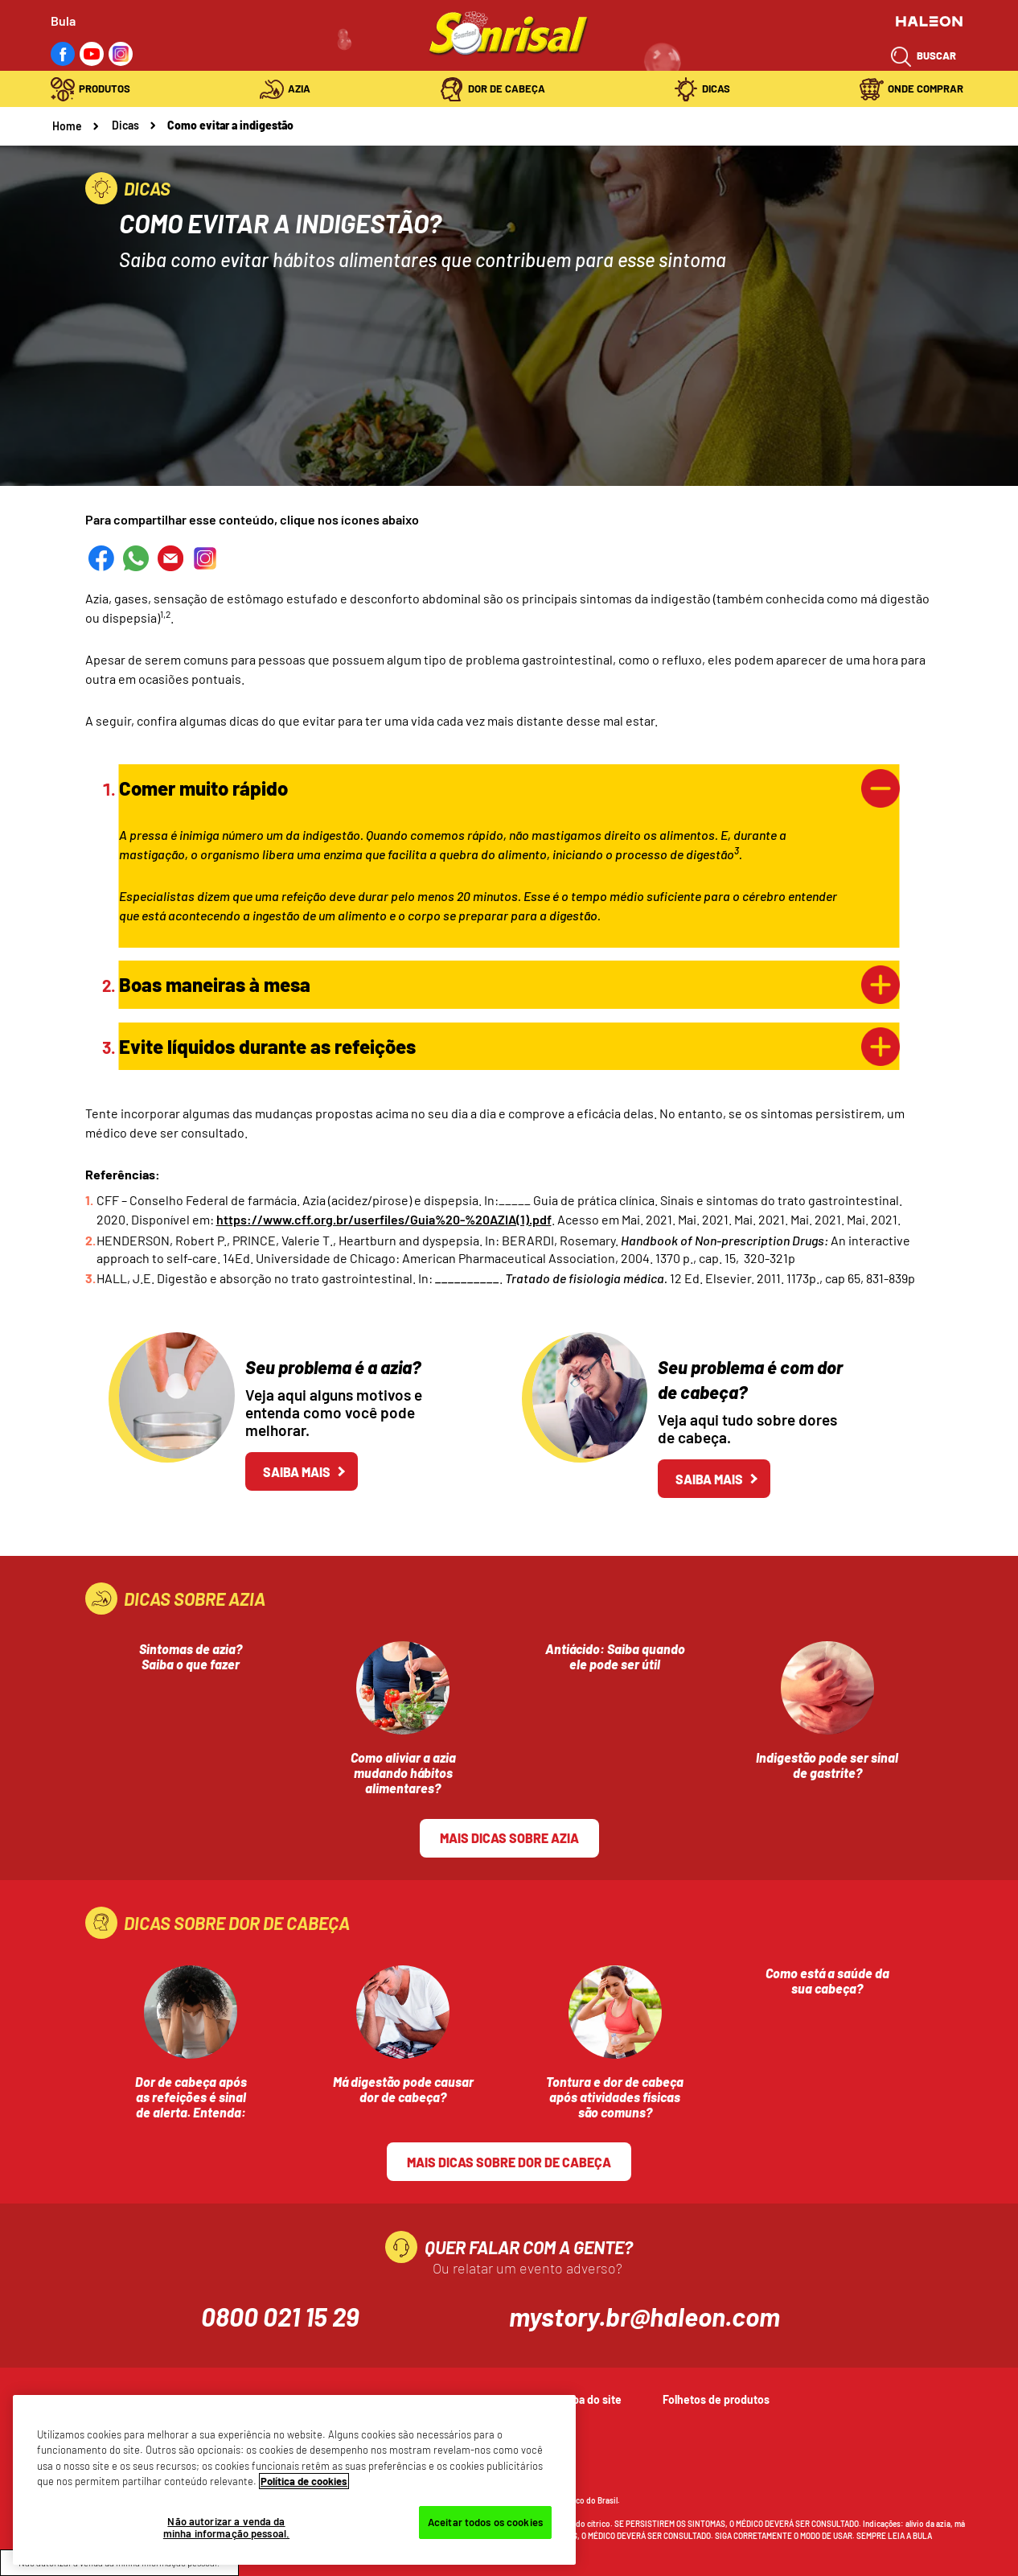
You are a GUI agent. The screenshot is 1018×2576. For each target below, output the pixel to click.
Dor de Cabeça (506, 88)
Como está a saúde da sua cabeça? (827, 1980)
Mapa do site (590, 2399)
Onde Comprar (925, 88)
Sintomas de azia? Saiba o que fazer (190, 1656)
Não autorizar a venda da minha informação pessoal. (226, 2528)
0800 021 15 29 (280, 2316)
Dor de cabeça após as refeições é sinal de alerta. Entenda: (191, 2097)
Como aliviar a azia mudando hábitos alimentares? (403, 1773)
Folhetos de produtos (716, 2399)
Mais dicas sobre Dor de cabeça (509, 2162)
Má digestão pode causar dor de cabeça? (403, 2089)
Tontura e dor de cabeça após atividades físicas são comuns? (614, 2097)
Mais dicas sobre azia (509, 1838)
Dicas (716, 88)
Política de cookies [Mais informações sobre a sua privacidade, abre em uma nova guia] (304, 2481)
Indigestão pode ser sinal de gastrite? (827, 1765)
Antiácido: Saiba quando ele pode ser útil (615, 1656)
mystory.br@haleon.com (644, 2316)
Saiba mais (296, 1471)
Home (67, 126)
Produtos (104, 88)
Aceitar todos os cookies (485, 2522)
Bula (63, 20)
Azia (299, 88)
